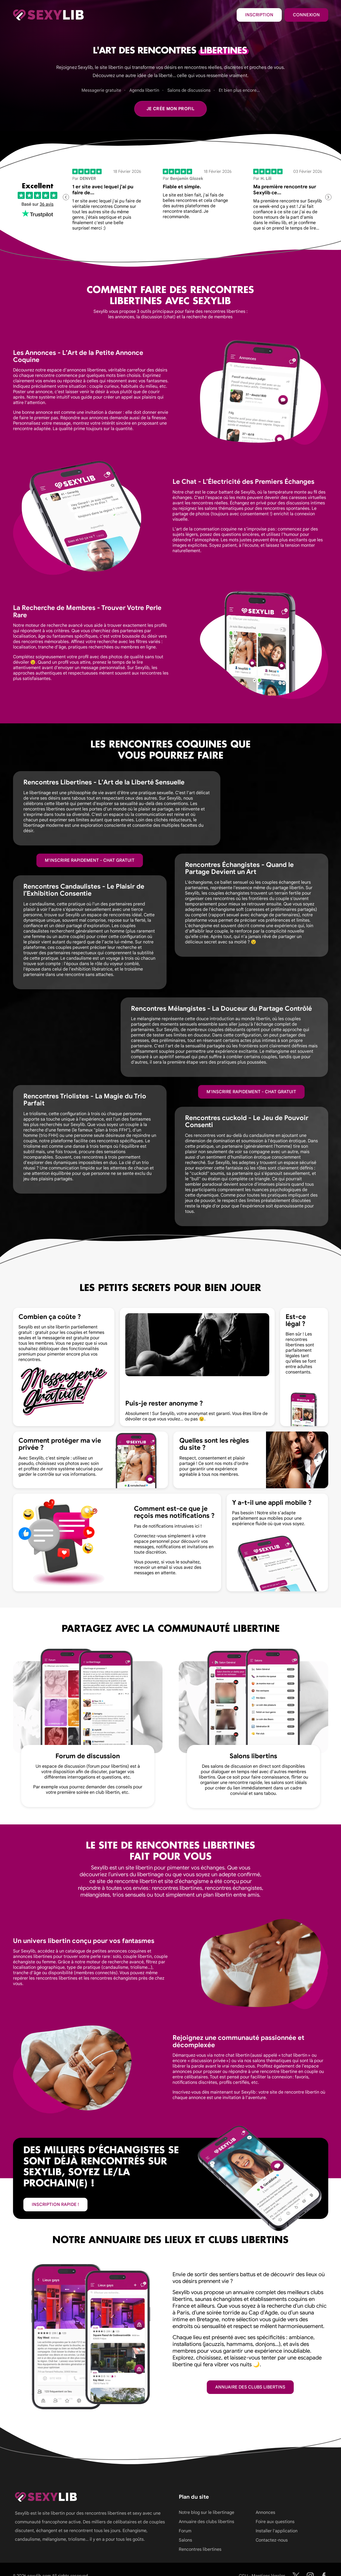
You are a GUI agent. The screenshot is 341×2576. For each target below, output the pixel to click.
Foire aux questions (275, 2521)
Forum (185, 2531)
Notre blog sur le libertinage (206, 2512)
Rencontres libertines (200, 2549)
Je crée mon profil (170, 109)
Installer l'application (277, 2531)
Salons (185, 2540)
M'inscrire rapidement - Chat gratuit (89, 860)
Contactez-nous (272, 2540)
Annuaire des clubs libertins (250, 2387)
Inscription (259, 15)
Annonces (265, 2512)
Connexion (306, 15)
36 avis (47, 204)
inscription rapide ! (55, 2204)
